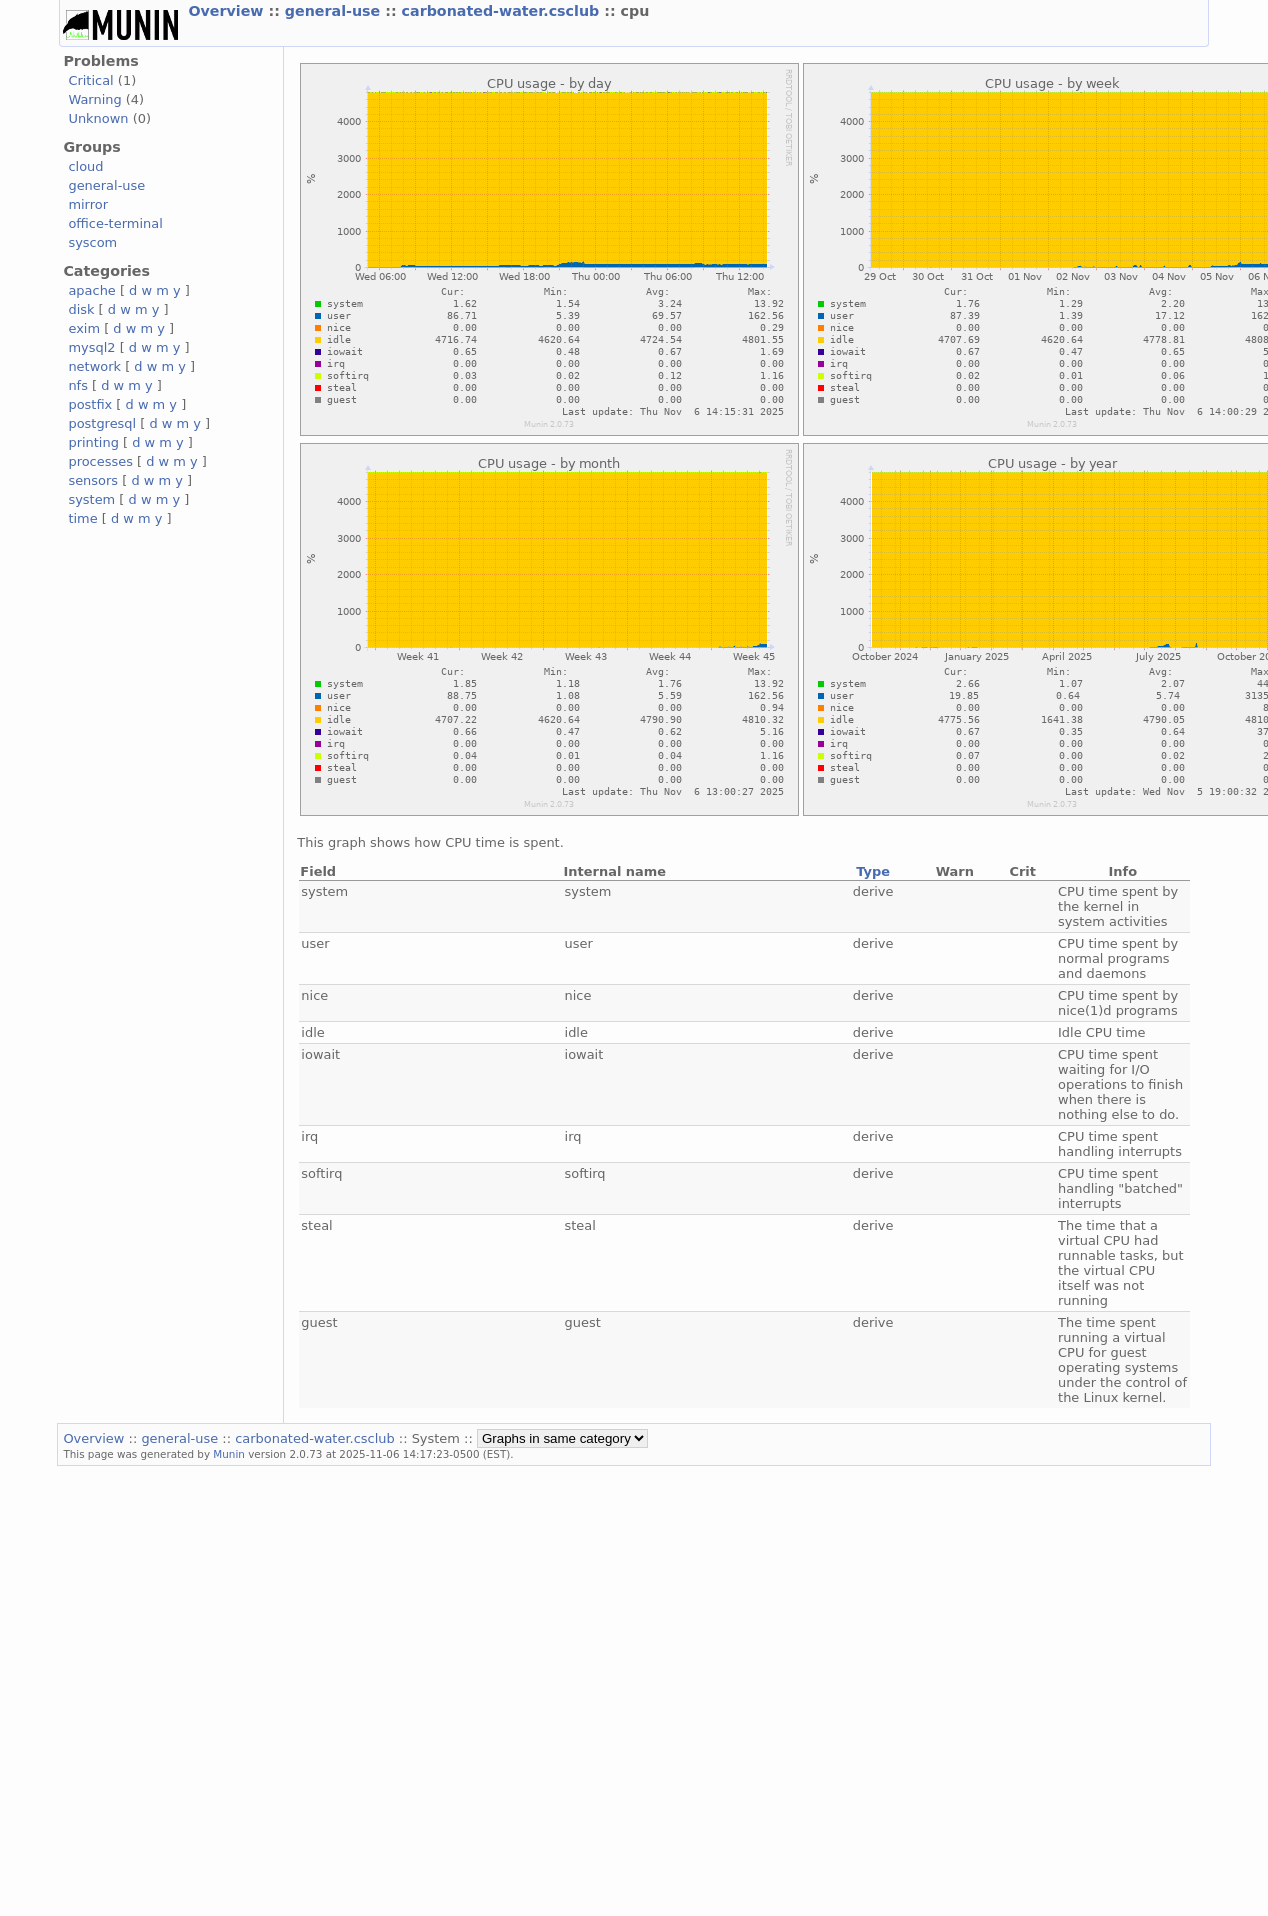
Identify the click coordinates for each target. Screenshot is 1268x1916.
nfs (78, 385)
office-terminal (115, 223)
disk (81, 309)
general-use (335, 11)
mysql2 (91, 347)
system (91, 499)
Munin (229, 1454)
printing (93, 442)
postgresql (102, 423)
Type (873, 871)
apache (91, 290)
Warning (94, 99)
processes (100, 461)
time (82, 518)
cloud (85, 166)
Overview (228, 11)
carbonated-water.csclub (503, 11)
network (94, 366)
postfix (90, 404)
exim (84, 328)
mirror (88, 204)
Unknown (98, 118)
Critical (90, 80)
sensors (93, 480)
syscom (92, 242)
